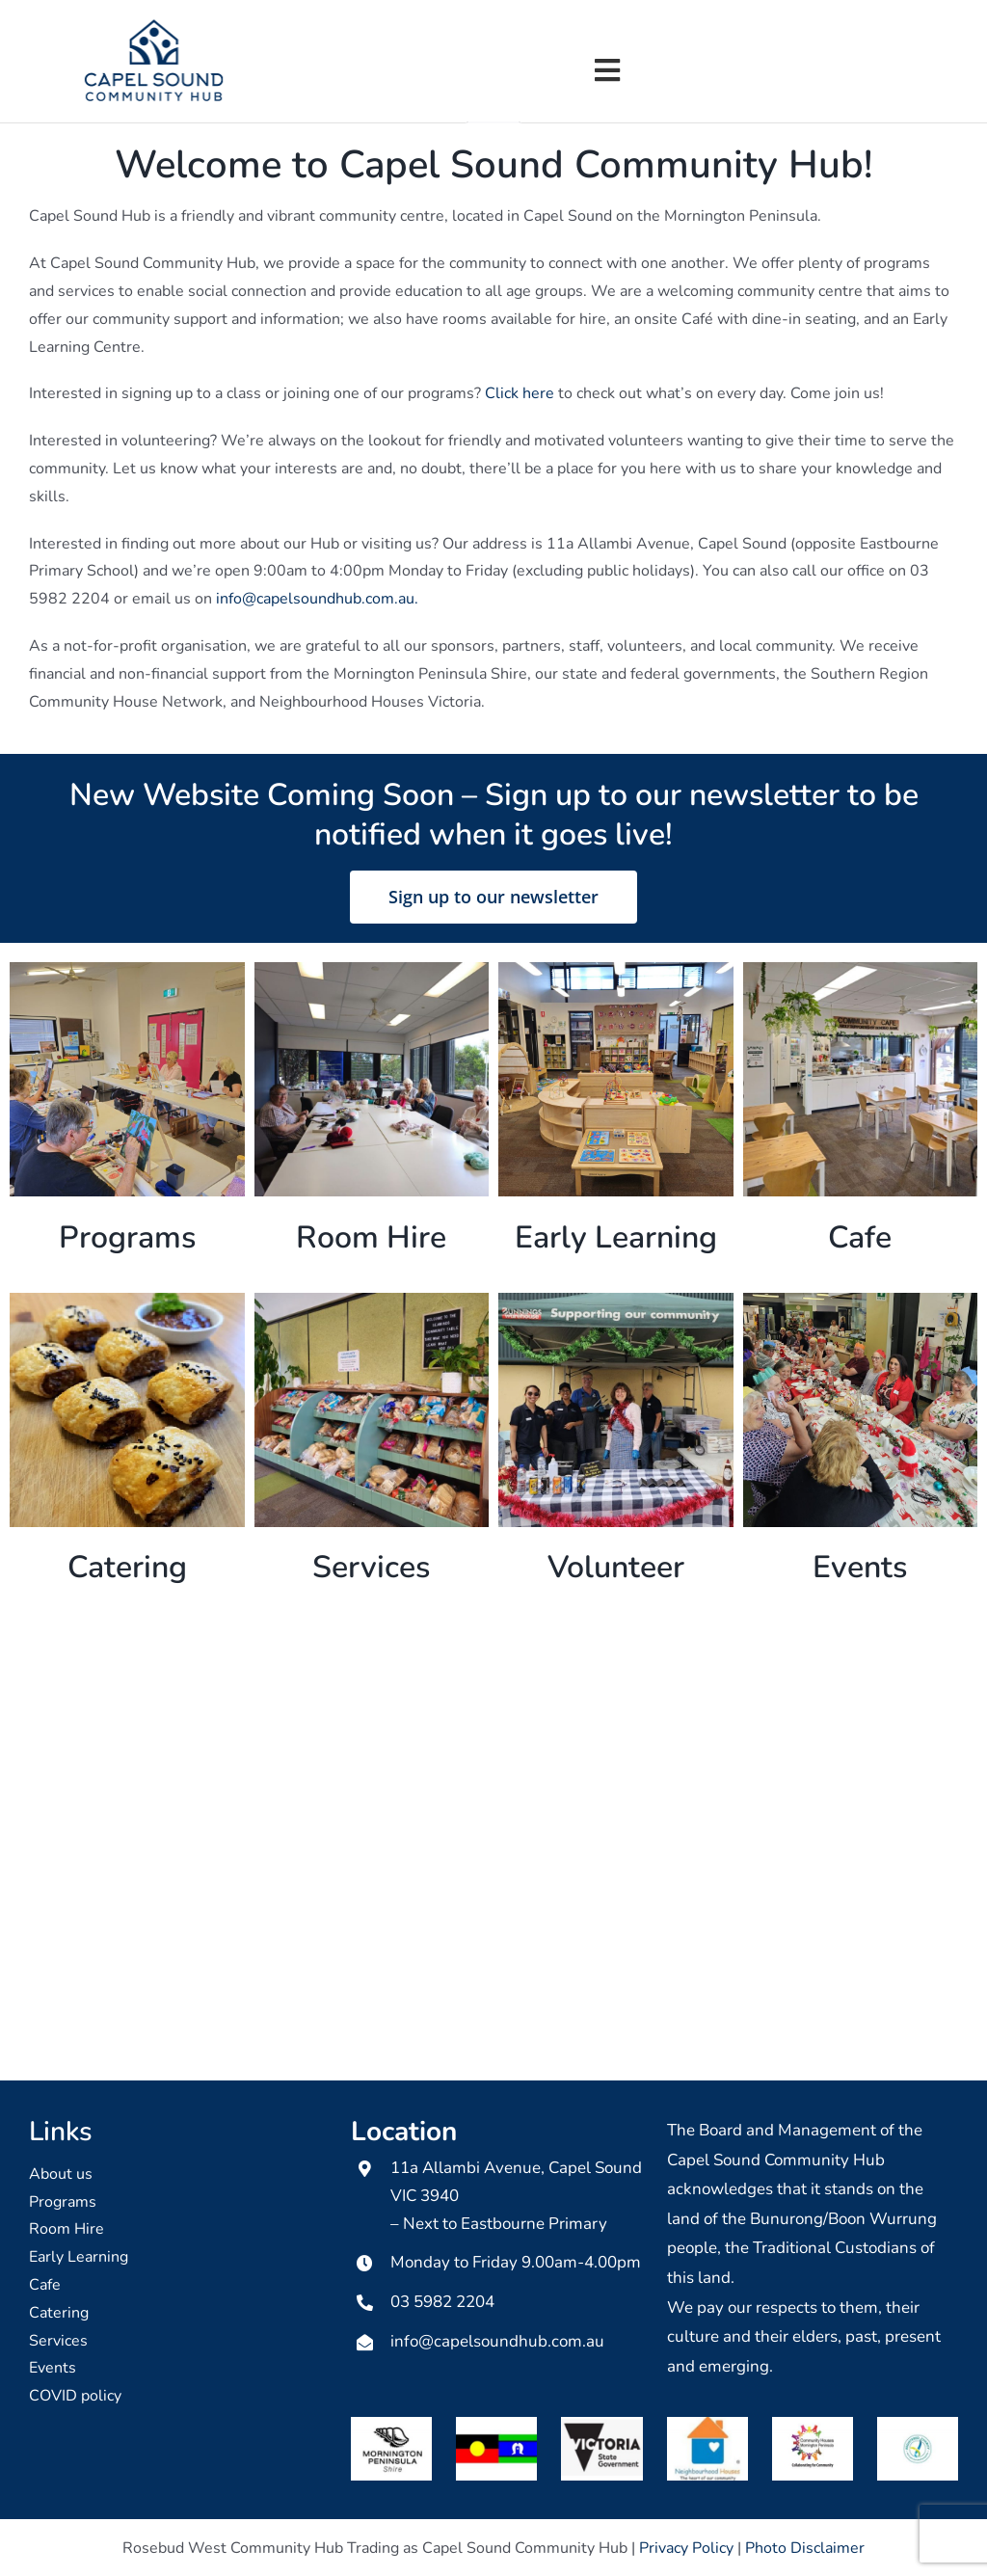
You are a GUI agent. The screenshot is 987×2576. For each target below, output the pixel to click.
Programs (62, 2200)
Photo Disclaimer (805, 2546)
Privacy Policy (686, 2546)
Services (58, 2338)
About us (61, 2172)
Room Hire (66, 2228)
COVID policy (75, 2394)
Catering (59, 2310)
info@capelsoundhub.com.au (497, 2339)
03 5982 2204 (442, 2301)
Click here (519, 392)
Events (52, 2366)
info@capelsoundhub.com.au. (317, 597)
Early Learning (78, 2256)
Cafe (45, 2283)
